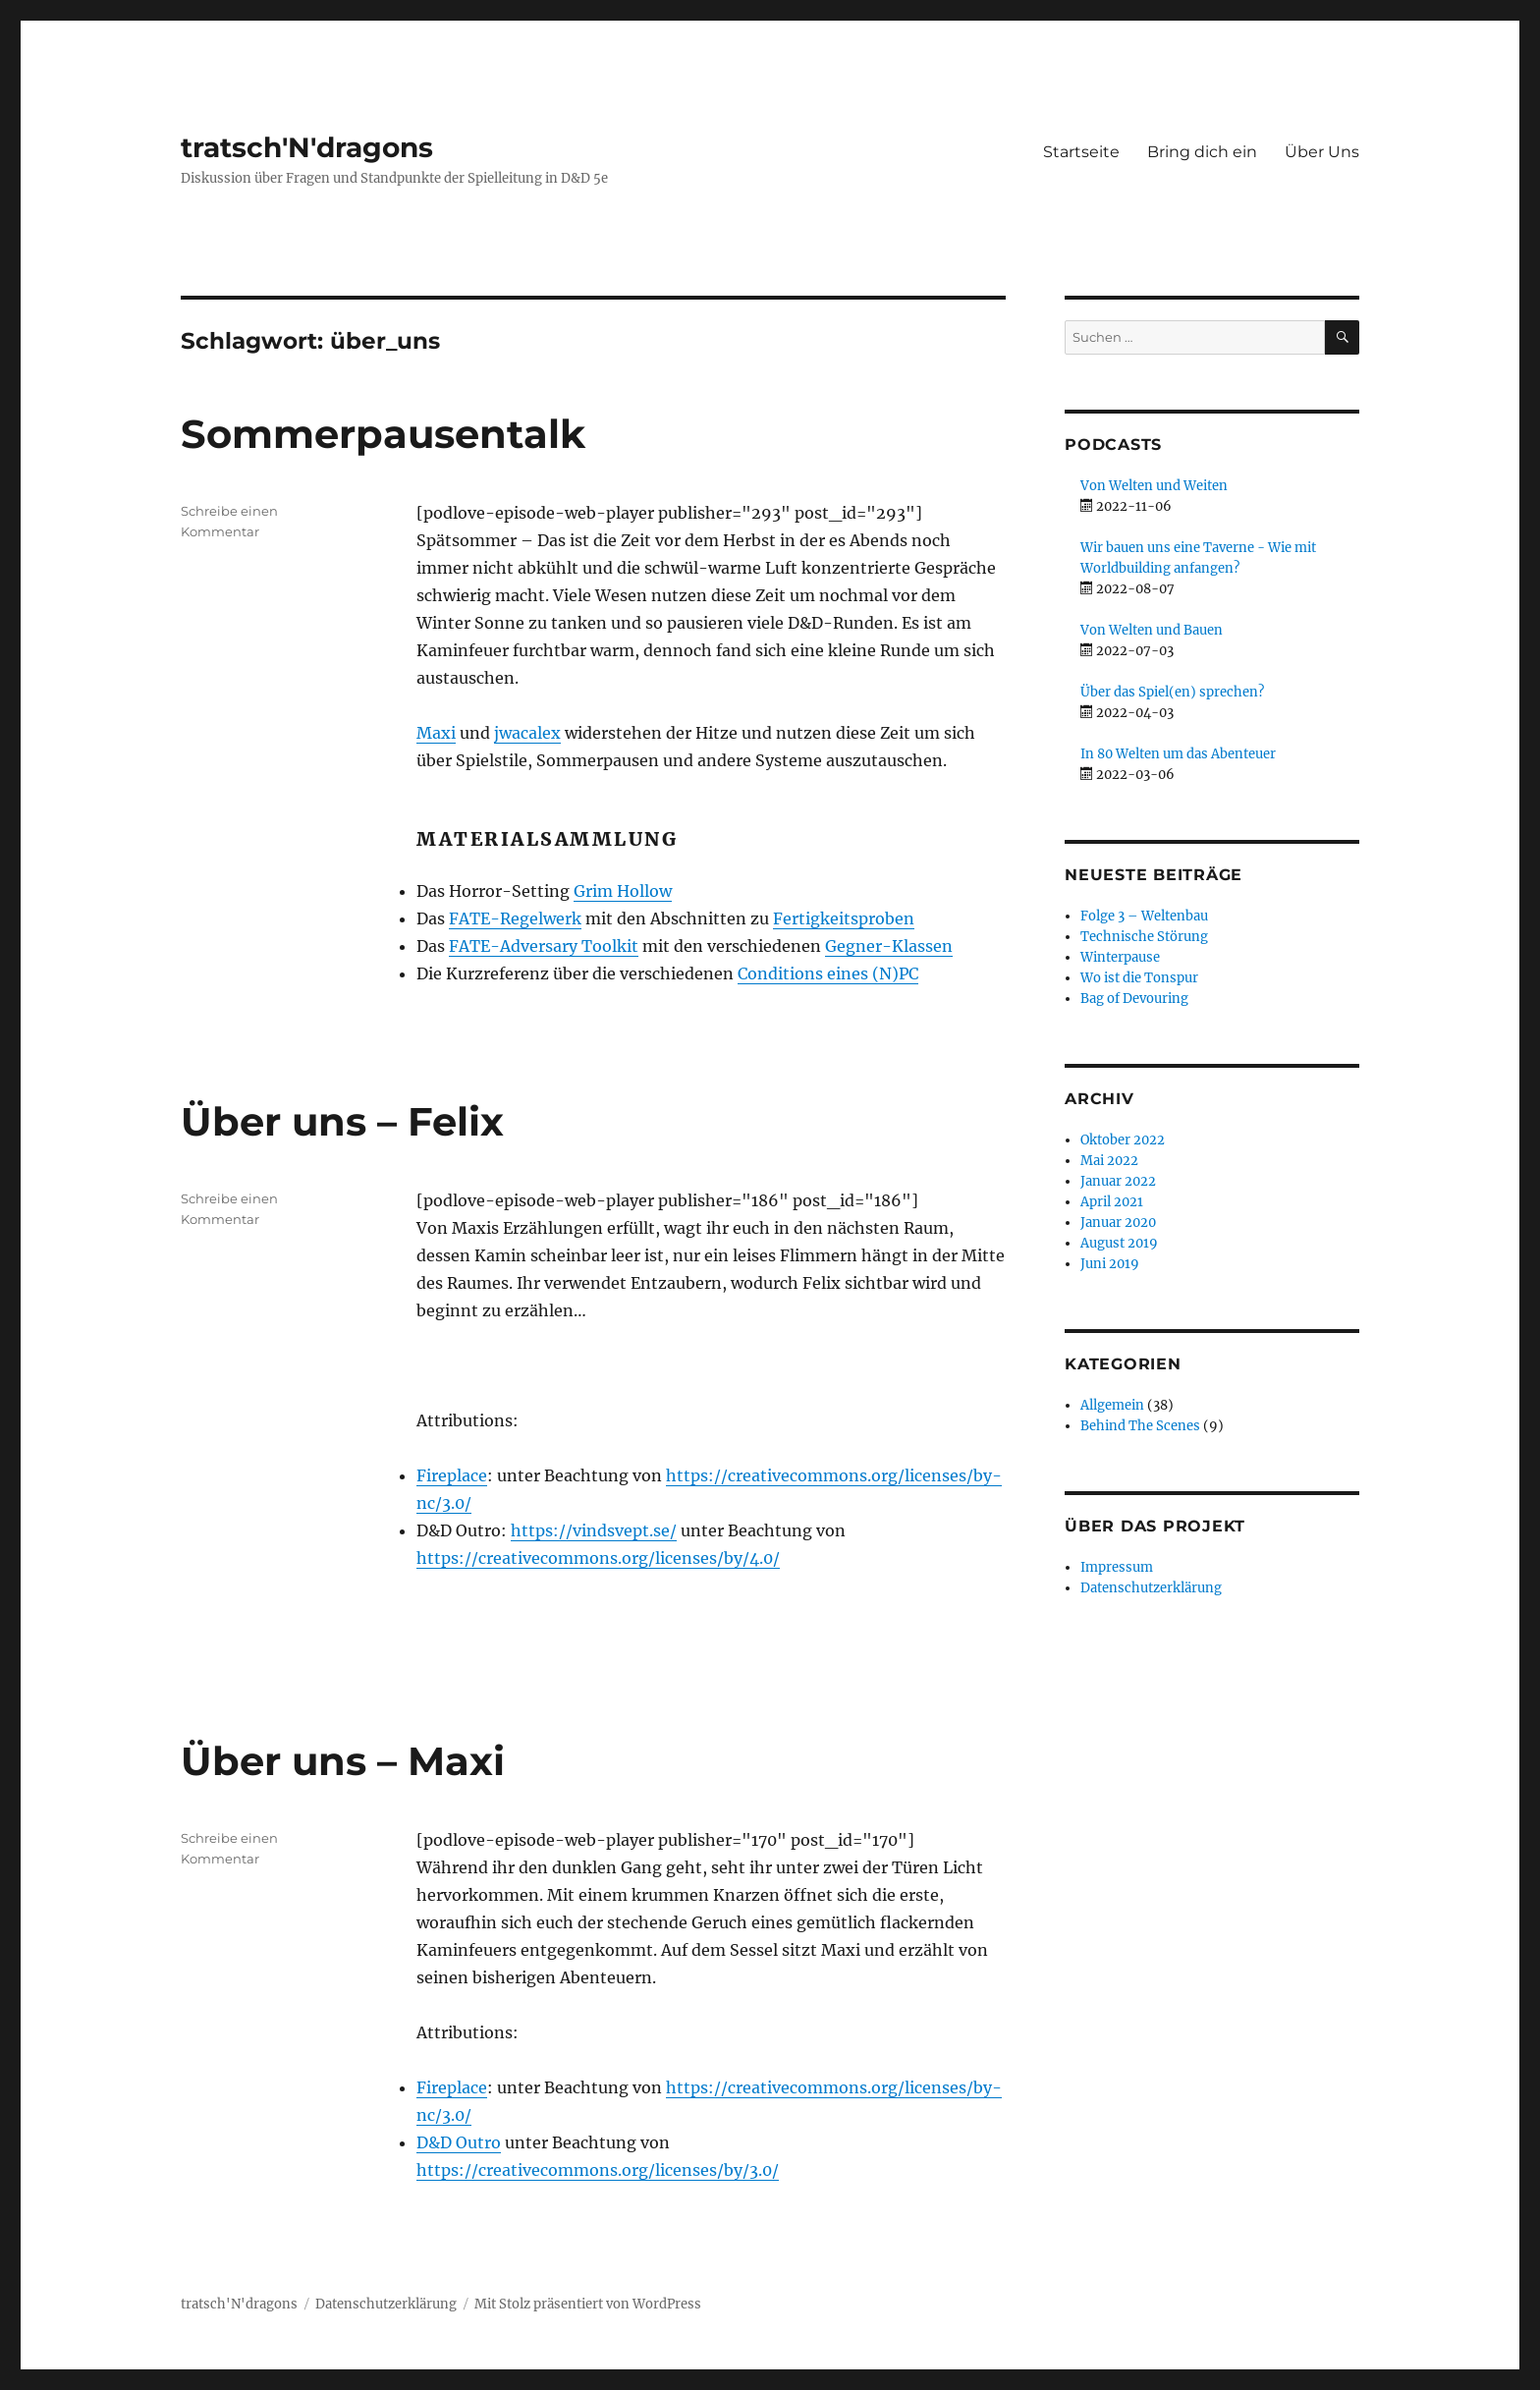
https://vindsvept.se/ (594, 1530)
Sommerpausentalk (383, 434)
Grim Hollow (623, 891)
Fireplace (451, 1475)
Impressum (1116, 1567)
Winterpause (1120, 957)
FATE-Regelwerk (515, 918)
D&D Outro (458, 2142)
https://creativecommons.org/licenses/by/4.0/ (598, 1558)
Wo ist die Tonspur (1139, 978)
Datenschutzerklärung (1151, 1588)
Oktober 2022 (1122, 1140)
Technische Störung (1144, 936)
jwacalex (527, 733)
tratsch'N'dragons (307, 147)
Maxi (436, 733)
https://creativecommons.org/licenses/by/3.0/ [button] (597, 2170)
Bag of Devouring (1134, 998)
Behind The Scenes (1140, 1425)
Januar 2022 (1118, 1181)
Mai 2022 (1109, 1160)
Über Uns (1322, 151)
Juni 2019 (1109, 1263)
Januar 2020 (1118, 1222)
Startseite (1081, 151)
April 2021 (1111, 1202)
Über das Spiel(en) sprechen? (1172, 692)
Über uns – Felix (342, 1121)
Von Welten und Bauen (1151, 630)
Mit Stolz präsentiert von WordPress (587, 2304)
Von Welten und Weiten (1154, 485)
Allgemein (1112, 1405)
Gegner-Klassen (889, 946)
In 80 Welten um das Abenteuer (1178, 754)
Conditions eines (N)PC (828, 973)
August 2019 (1119, 1243)
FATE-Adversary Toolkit (543, 946)
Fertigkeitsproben (843, 918)
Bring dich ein (1202, 151)
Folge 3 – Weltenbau (1144, 916)
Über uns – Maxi (343, 1761)
